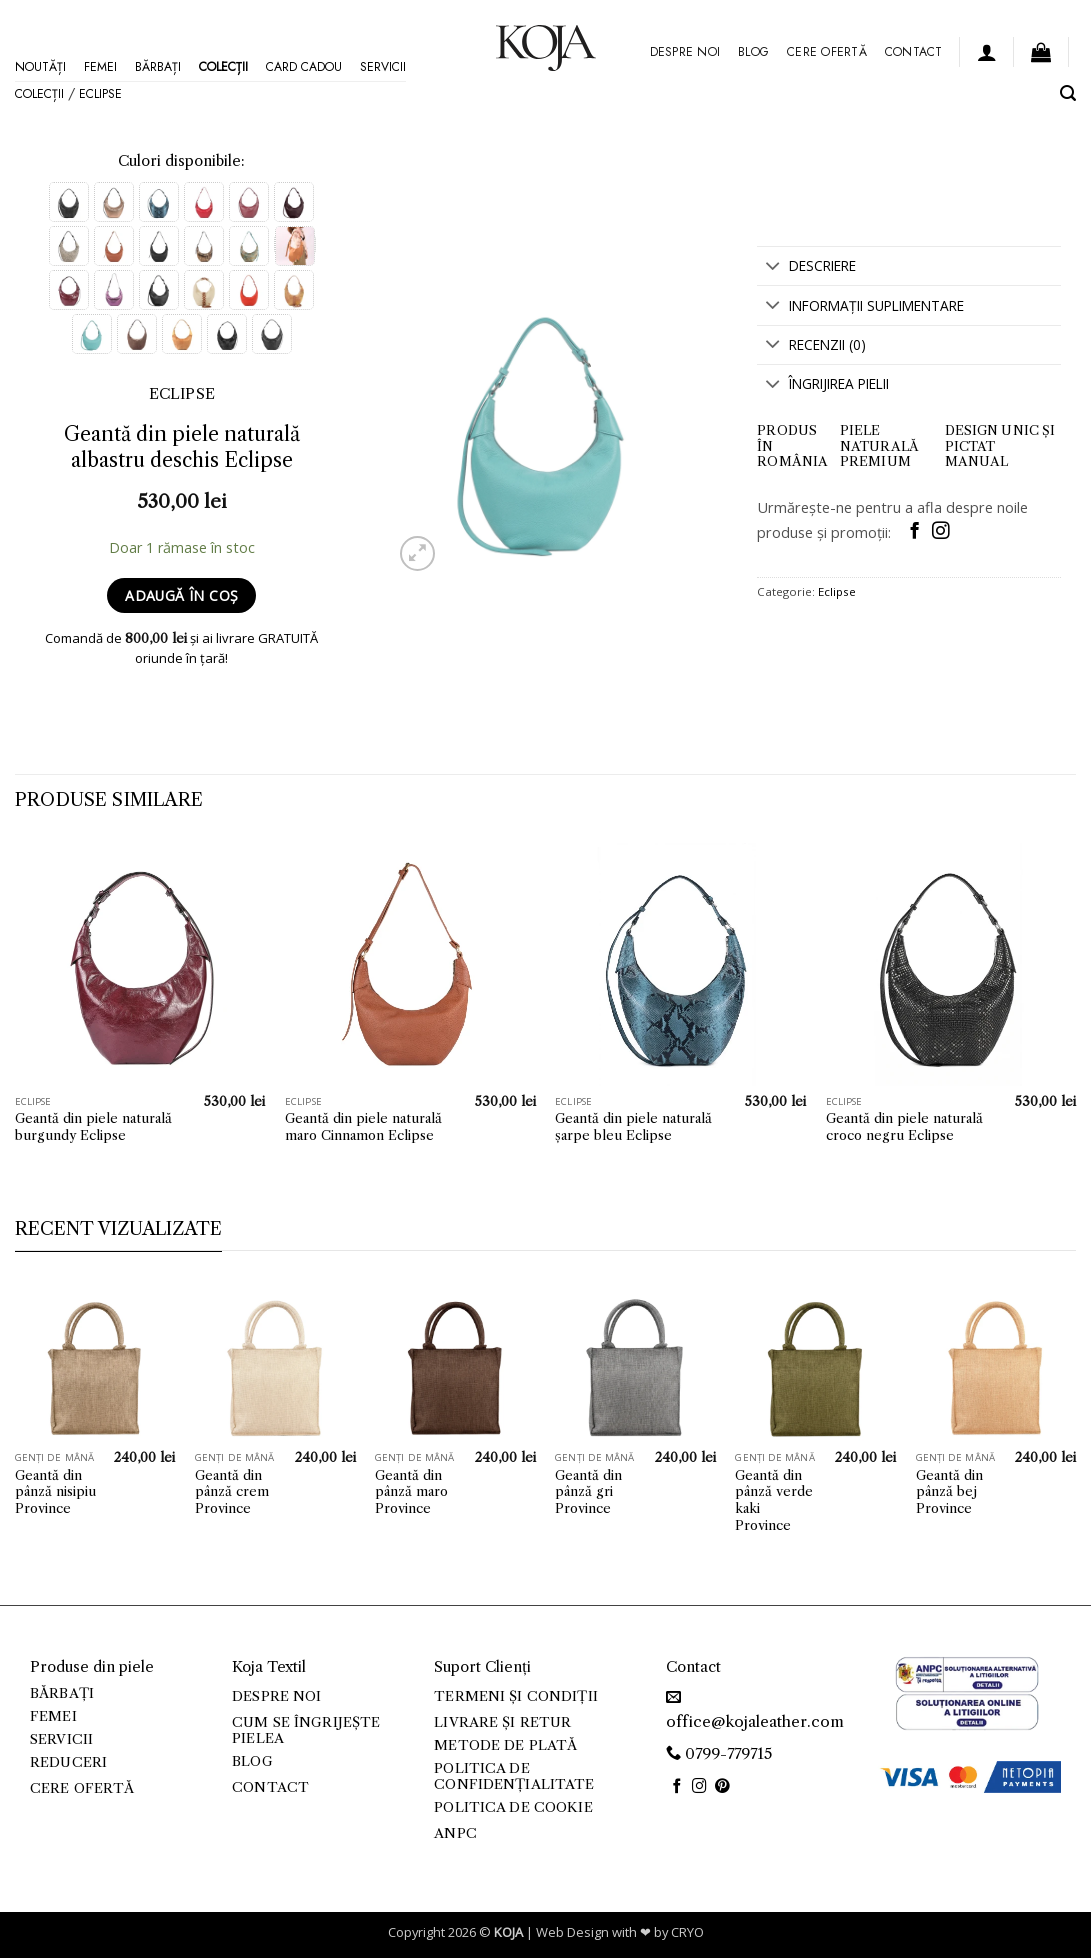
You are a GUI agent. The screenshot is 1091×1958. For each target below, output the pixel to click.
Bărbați (158, 67)
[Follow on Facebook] (914, 532)
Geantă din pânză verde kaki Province (774, 1500)
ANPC (455, 1833)
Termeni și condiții (516, 1696)
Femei (100, 67)
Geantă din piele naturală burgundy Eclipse (93, 1126)
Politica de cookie (513, 1807)
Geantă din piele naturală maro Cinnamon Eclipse (363, 1126)
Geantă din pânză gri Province (588, 1492)
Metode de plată (505, 1745)
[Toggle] (772, 267)
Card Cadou (304, 67)
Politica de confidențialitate (514, 1776)
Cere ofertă (827, 52)
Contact (914, 52)
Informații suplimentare (860, 306)
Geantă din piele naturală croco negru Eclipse (904, 1126)
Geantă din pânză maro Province (411, 1492)
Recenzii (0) (811, 346)
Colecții (223, 67)
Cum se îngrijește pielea (306, 1730)
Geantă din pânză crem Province (232, 1492)
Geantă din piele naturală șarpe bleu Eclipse (633, 1126)
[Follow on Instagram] (940, 532)
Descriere (806, 267)
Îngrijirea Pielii (822, 385)
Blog (753, 52)
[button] (987, 52)
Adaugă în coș (181, 595)
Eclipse (100, 94)
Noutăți (40, 67)
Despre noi (685, 52)
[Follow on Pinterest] (722, 1787)
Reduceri (68, 1762)
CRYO (687, 1932)
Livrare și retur (502, 1722)
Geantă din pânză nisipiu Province (55, 1492)
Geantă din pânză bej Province (949, 1492)
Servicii (383, 67)
